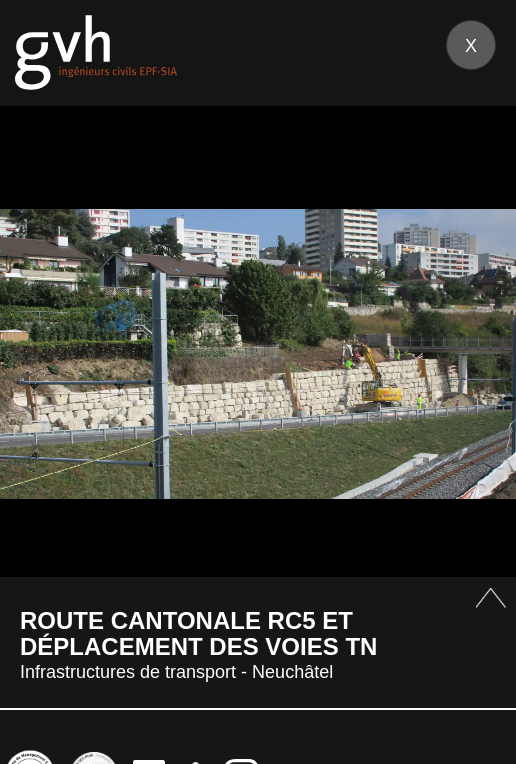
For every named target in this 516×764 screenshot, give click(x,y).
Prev (39, 353)
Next (476, 353)
